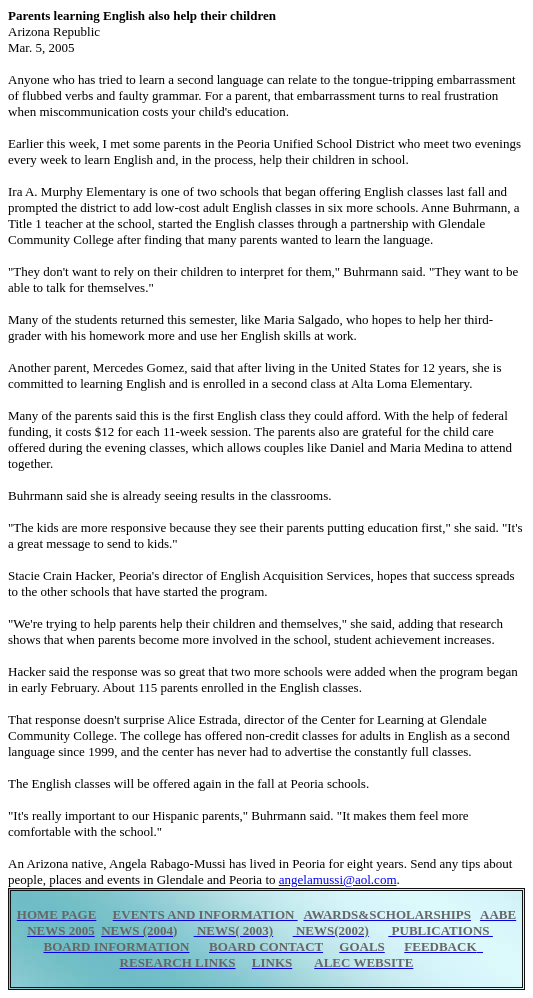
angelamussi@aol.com (338, 879)
